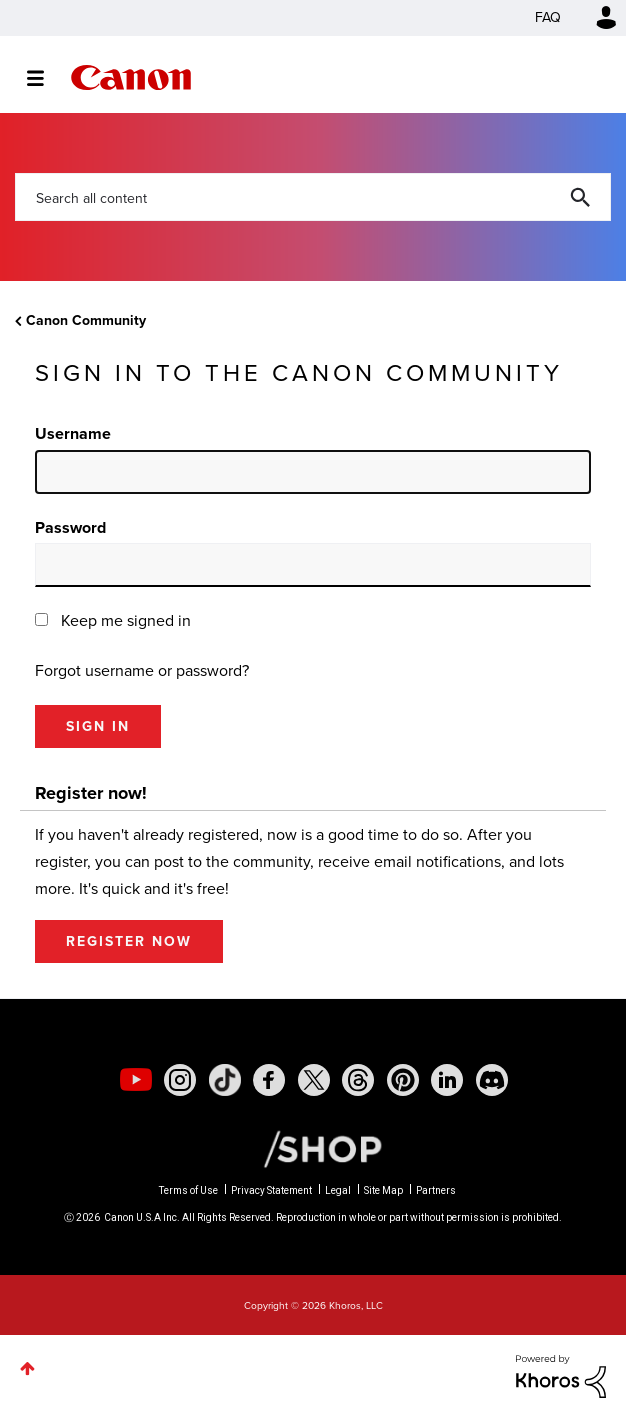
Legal (338, 1190)
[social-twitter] (314, 1080)
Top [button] (27, 1368)
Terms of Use (188, 1190)
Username (73, 433)
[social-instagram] (180, 1080)
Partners (436, 1190)
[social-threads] (358, 1080)
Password (70, 527)
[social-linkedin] (447, 1080)
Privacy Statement (271, 1190)
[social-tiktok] (225, 1080)
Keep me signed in (126, 620)
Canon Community (131, 77)
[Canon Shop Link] (313, 1148)
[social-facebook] (269, 1080)
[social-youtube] (136, 1080)
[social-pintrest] (403, 1080)
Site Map (383, 1190)
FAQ (548, 17)
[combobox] (313, 197)
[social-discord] (492, 1080)
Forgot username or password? (142, 670)
